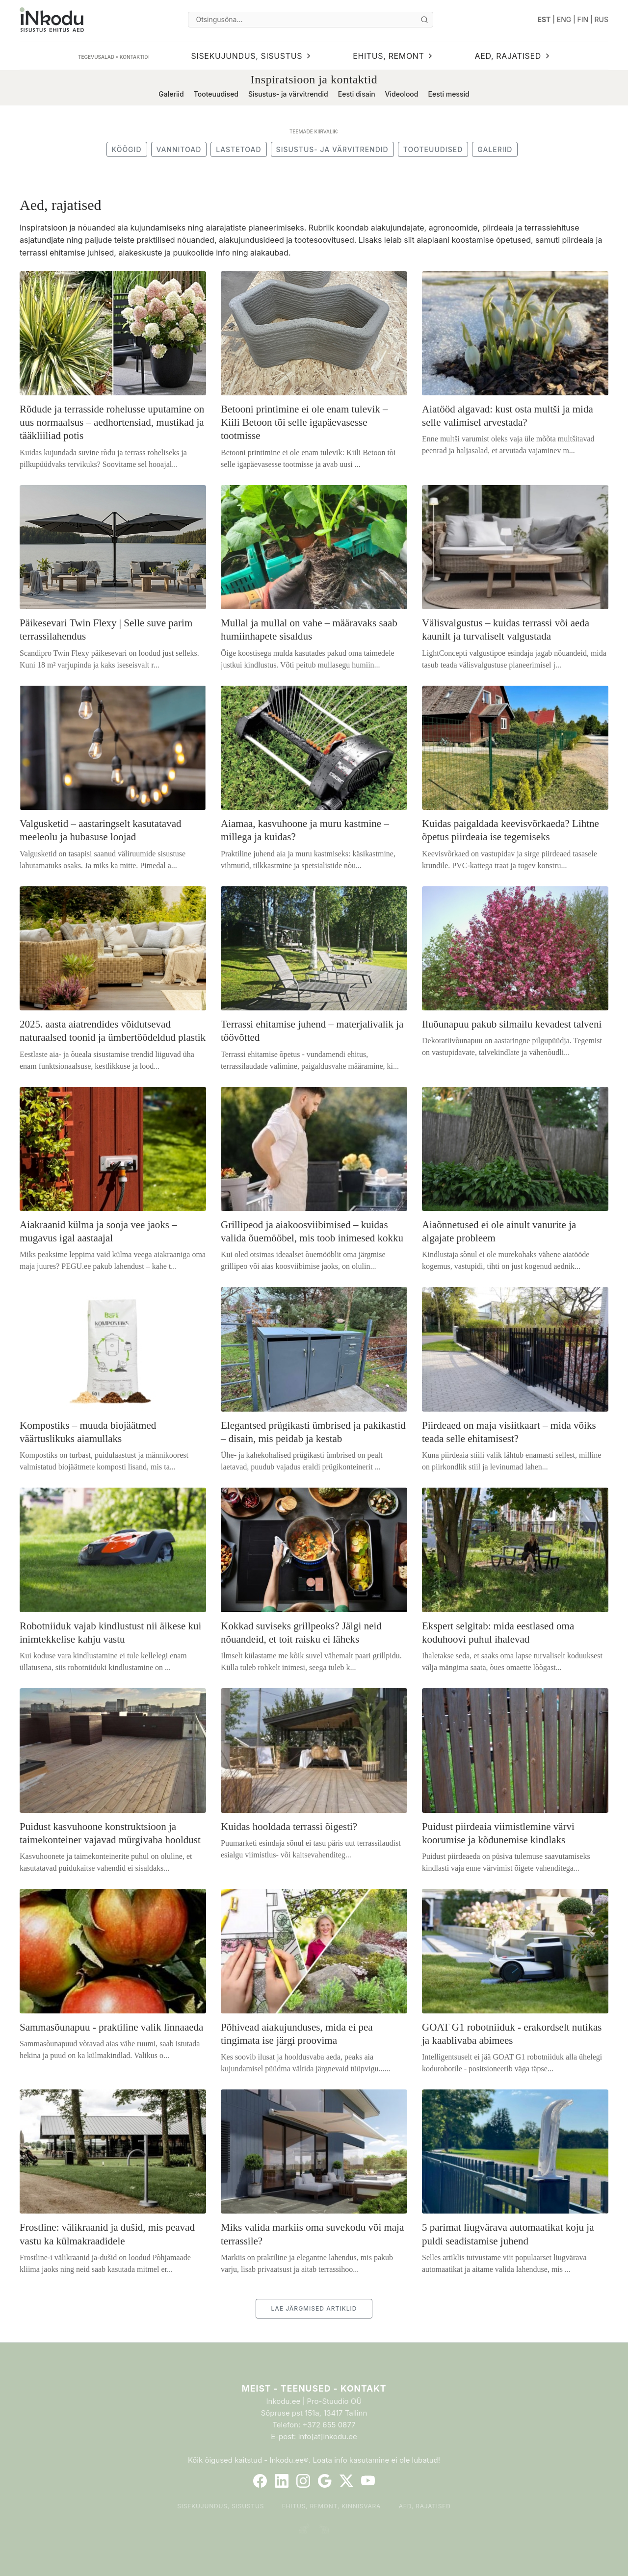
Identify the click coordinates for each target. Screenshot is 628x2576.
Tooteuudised (216, 94)
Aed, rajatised (425, 2506)
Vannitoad (179, 149)
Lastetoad (238, 149)
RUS (601, 19)
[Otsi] (424, 19)
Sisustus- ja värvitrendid (288, 94)
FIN (583, 19)
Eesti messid (448, 94)
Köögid (127, 149)
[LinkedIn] (281, 2481)
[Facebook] (260, 2481)
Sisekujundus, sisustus (220, 2506)
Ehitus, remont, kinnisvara (331, 2506)
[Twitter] (346, 2481)
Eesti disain (356, 94)
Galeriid (170, 94)
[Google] (325, 2481)
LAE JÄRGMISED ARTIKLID (314, 2308)
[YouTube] (368, 2481)
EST (544, 19)
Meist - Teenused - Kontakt (313, 2388)
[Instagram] (303, 2481)
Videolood (402, 94)
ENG (564, 19)
